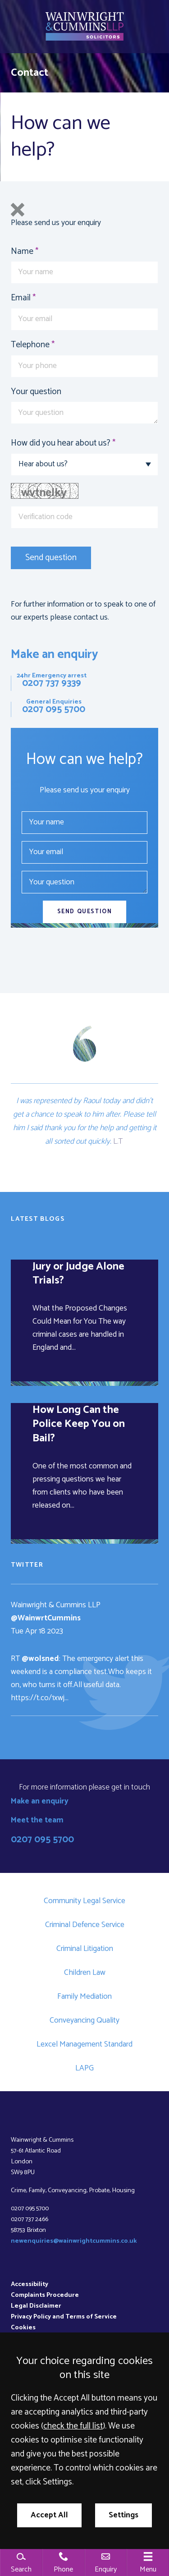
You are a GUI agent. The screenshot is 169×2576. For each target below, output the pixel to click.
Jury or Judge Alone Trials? (78, 1274)
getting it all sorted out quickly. (100, 1135)
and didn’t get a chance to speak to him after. (83, 1108)
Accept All (49, 2515)
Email (21, 298)
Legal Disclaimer (36, 2305)
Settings (123, 2515)
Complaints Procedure (45, 2295)
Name (22, 251)
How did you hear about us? (60, 443)
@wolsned (40, 1658)
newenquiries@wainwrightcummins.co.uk (74, 2241)
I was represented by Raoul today (69, 1101)
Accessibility (29, 2284)
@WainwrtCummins (46, 1618)
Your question (36, 392)
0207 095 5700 (53, 709)
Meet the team (37, 1820)
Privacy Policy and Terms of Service (64, 2316)
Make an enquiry (54, 654)
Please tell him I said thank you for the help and (84, 1121)
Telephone (30, 345)
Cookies (23, 2327)
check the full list (73, 2426)
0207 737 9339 (51, 683)
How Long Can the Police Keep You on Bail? (78, 1424)
